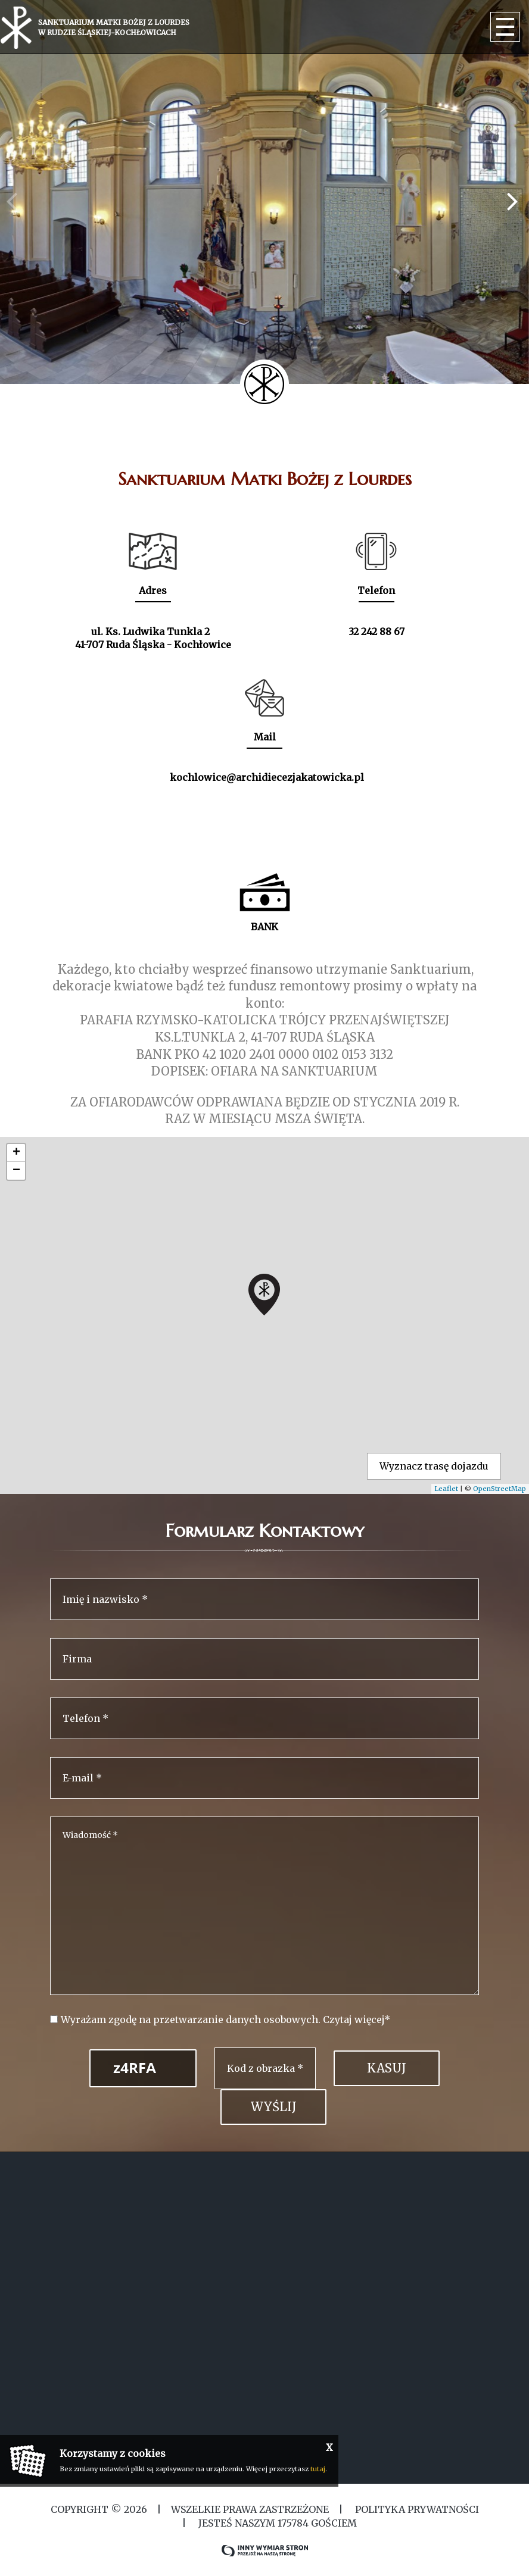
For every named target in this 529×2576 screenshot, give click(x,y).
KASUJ (386, 2068)
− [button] (16, 1171)
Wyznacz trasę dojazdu (433, 1466)
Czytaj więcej (353, 2019)
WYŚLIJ (274, 2106)
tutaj (317, 2469)
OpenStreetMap (499, 1488)
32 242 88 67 (376, 631)
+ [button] (16, 1153)
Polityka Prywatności (416, 2509)
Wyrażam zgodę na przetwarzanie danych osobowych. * (225, 2019)
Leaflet (446, 1488)
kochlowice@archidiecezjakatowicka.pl (267, 777)
